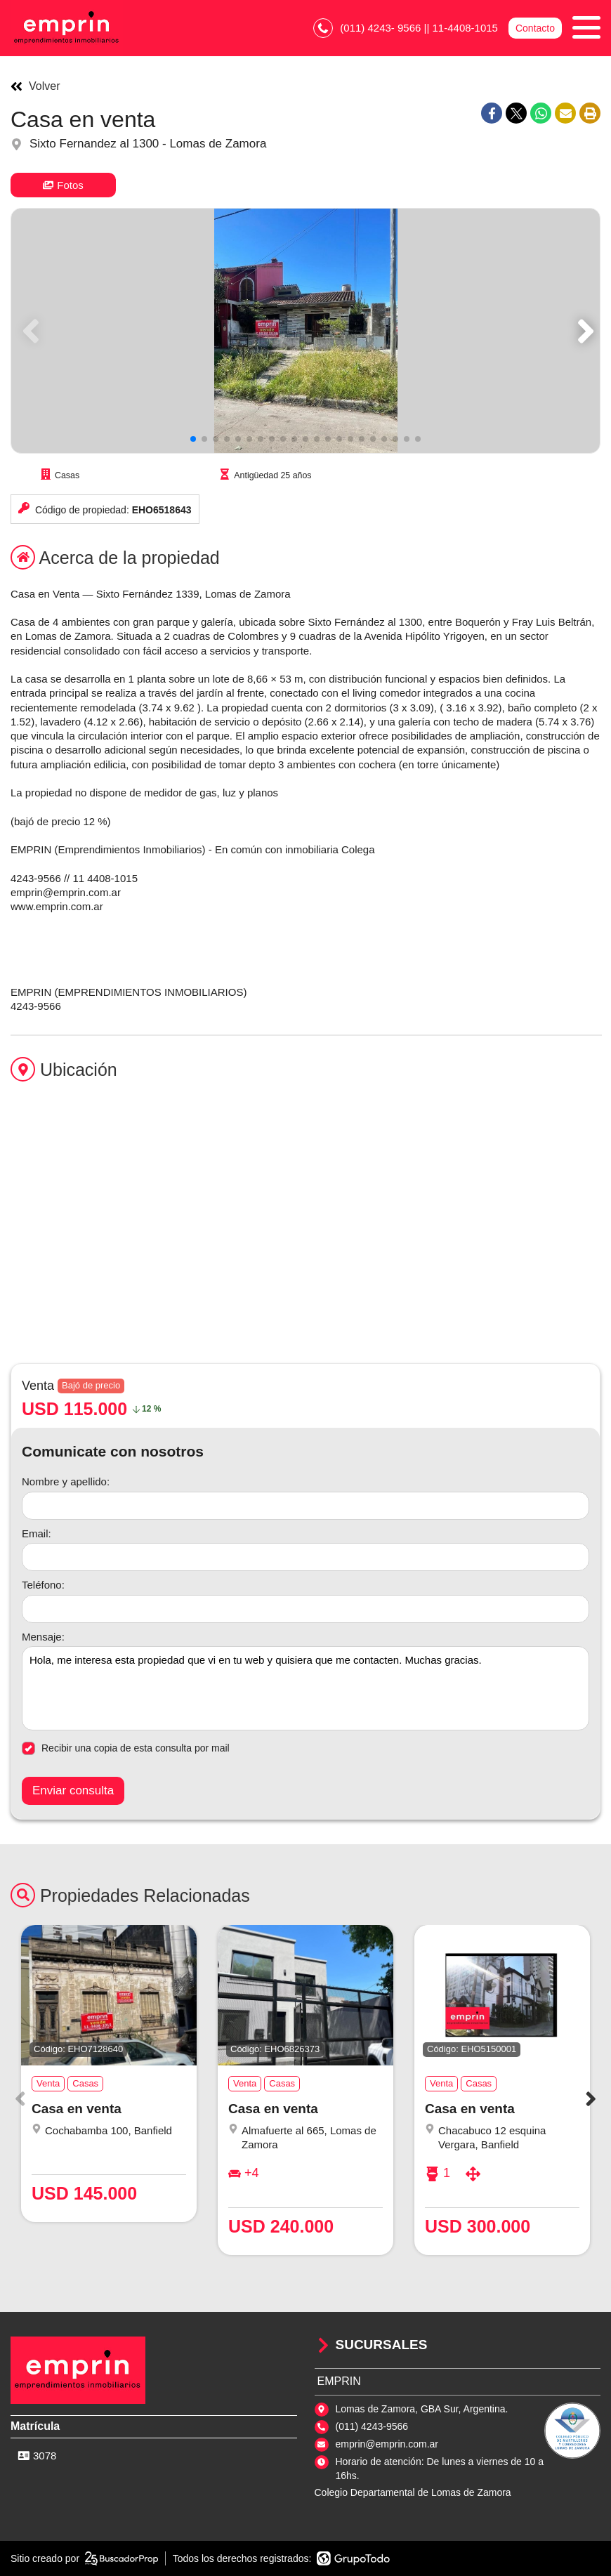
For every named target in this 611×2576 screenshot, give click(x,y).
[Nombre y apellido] (305, 1506)
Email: (36, 1533)
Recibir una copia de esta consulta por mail (126, 1748)
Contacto (535, 28)
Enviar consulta (73, 1790)
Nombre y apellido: (66, 1481)
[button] (583, 330)
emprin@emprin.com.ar (387, 2444)
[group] (305, 331)
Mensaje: (43, 1637)
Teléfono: (43, 1585)
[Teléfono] (305, 1609)
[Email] (305, 1557)
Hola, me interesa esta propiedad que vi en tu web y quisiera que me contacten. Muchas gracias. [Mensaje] (305, 1688)
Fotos (63, 185)
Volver (35, 86)
